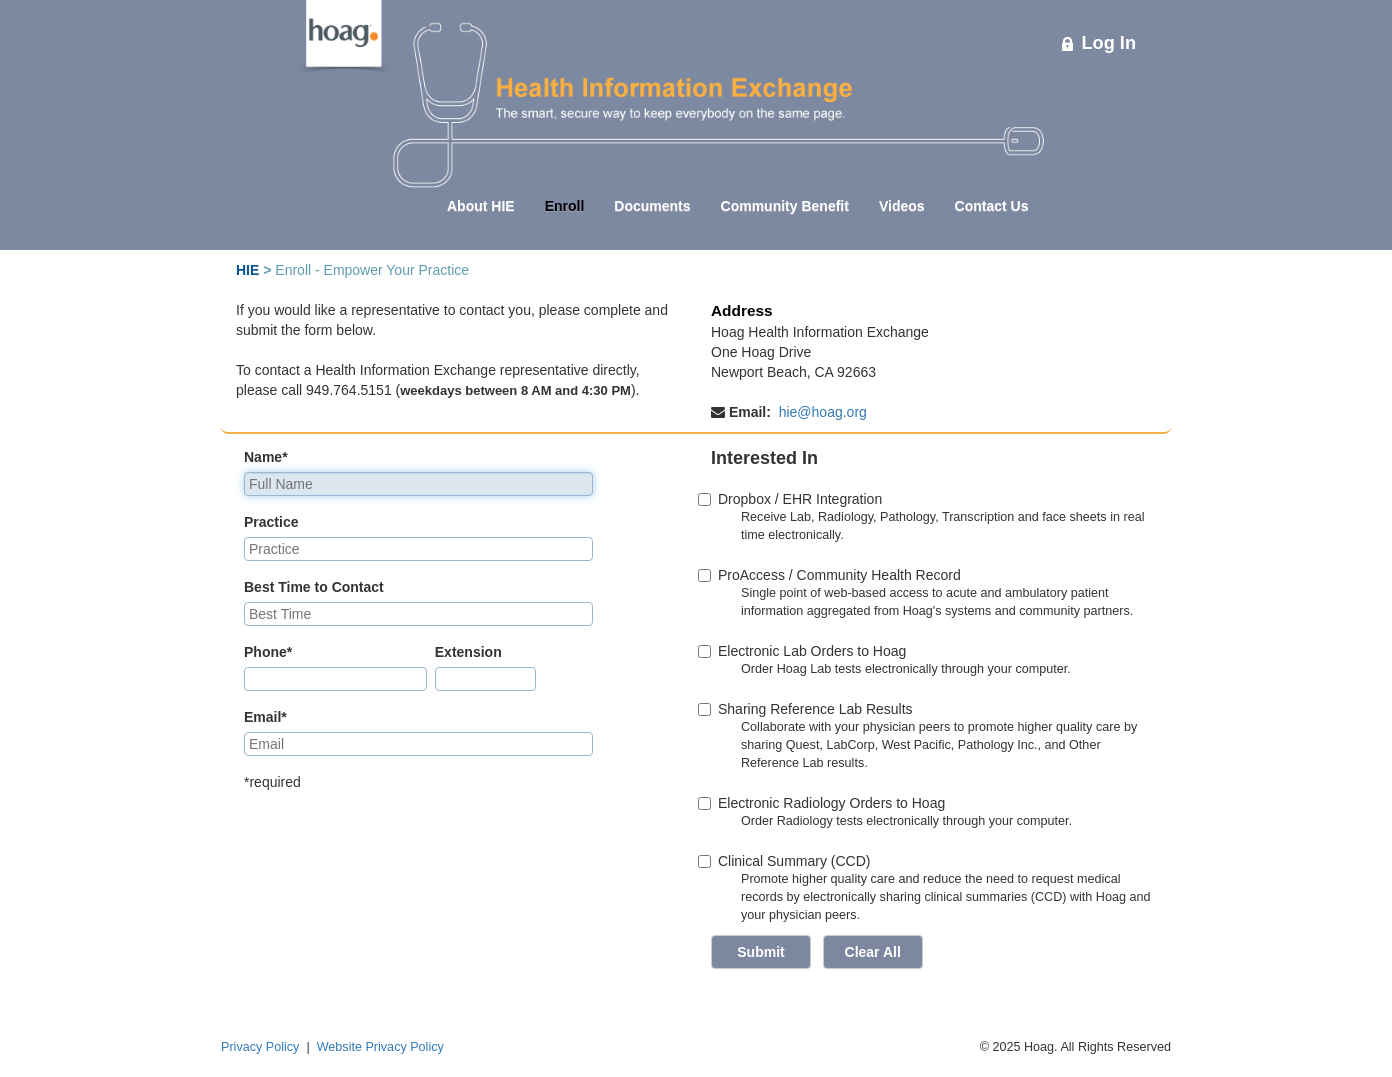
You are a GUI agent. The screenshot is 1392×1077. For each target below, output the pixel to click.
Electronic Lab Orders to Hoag (808, 651)
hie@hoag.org (823, 412)
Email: (743, 412)
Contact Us (992, 206)
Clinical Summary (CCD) (794, 861)
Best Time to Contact (314, 587)
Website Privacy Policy (380, 1047)
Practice (271, 522)
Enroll (565, 206)
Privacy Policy (260, 1047)
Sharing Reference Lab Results (812, 709)
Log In (1099, 43)
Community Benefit (785, 206)
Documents (652, 206)
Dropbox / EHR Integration (796, 499)
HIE (247, 270)
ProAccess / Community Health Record (836, 575)
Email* (265, 717)
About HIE (481, 206)
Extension (468, 652)
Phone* (268, 652)
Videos (902, 206)
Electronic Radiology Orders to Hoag (828, 803)
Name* (266, 457)
